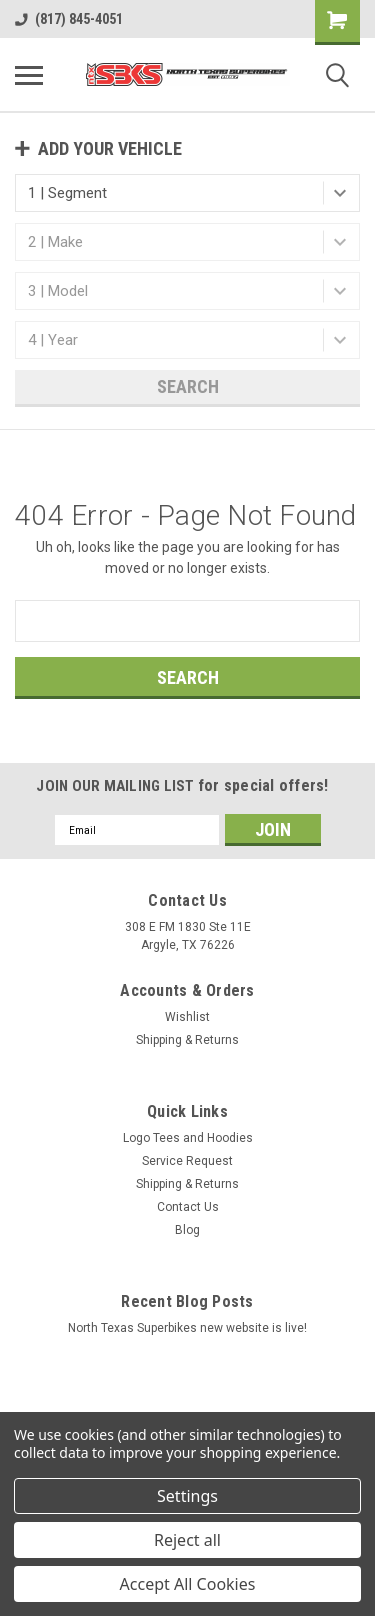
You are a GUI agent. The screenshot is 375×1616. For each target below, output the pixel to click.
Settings (187, 1496)
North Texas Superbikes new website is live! (187, 1328)
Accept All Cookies (188, 1584)
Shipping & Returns (187, 1040)
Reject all (187, 1540)
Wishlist (187, 1017)
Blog (187, 1230)
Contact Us (188, 1207)
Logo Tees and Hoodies (188, 1138)
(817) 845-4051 (69, 19)
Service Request (187, 1161)
